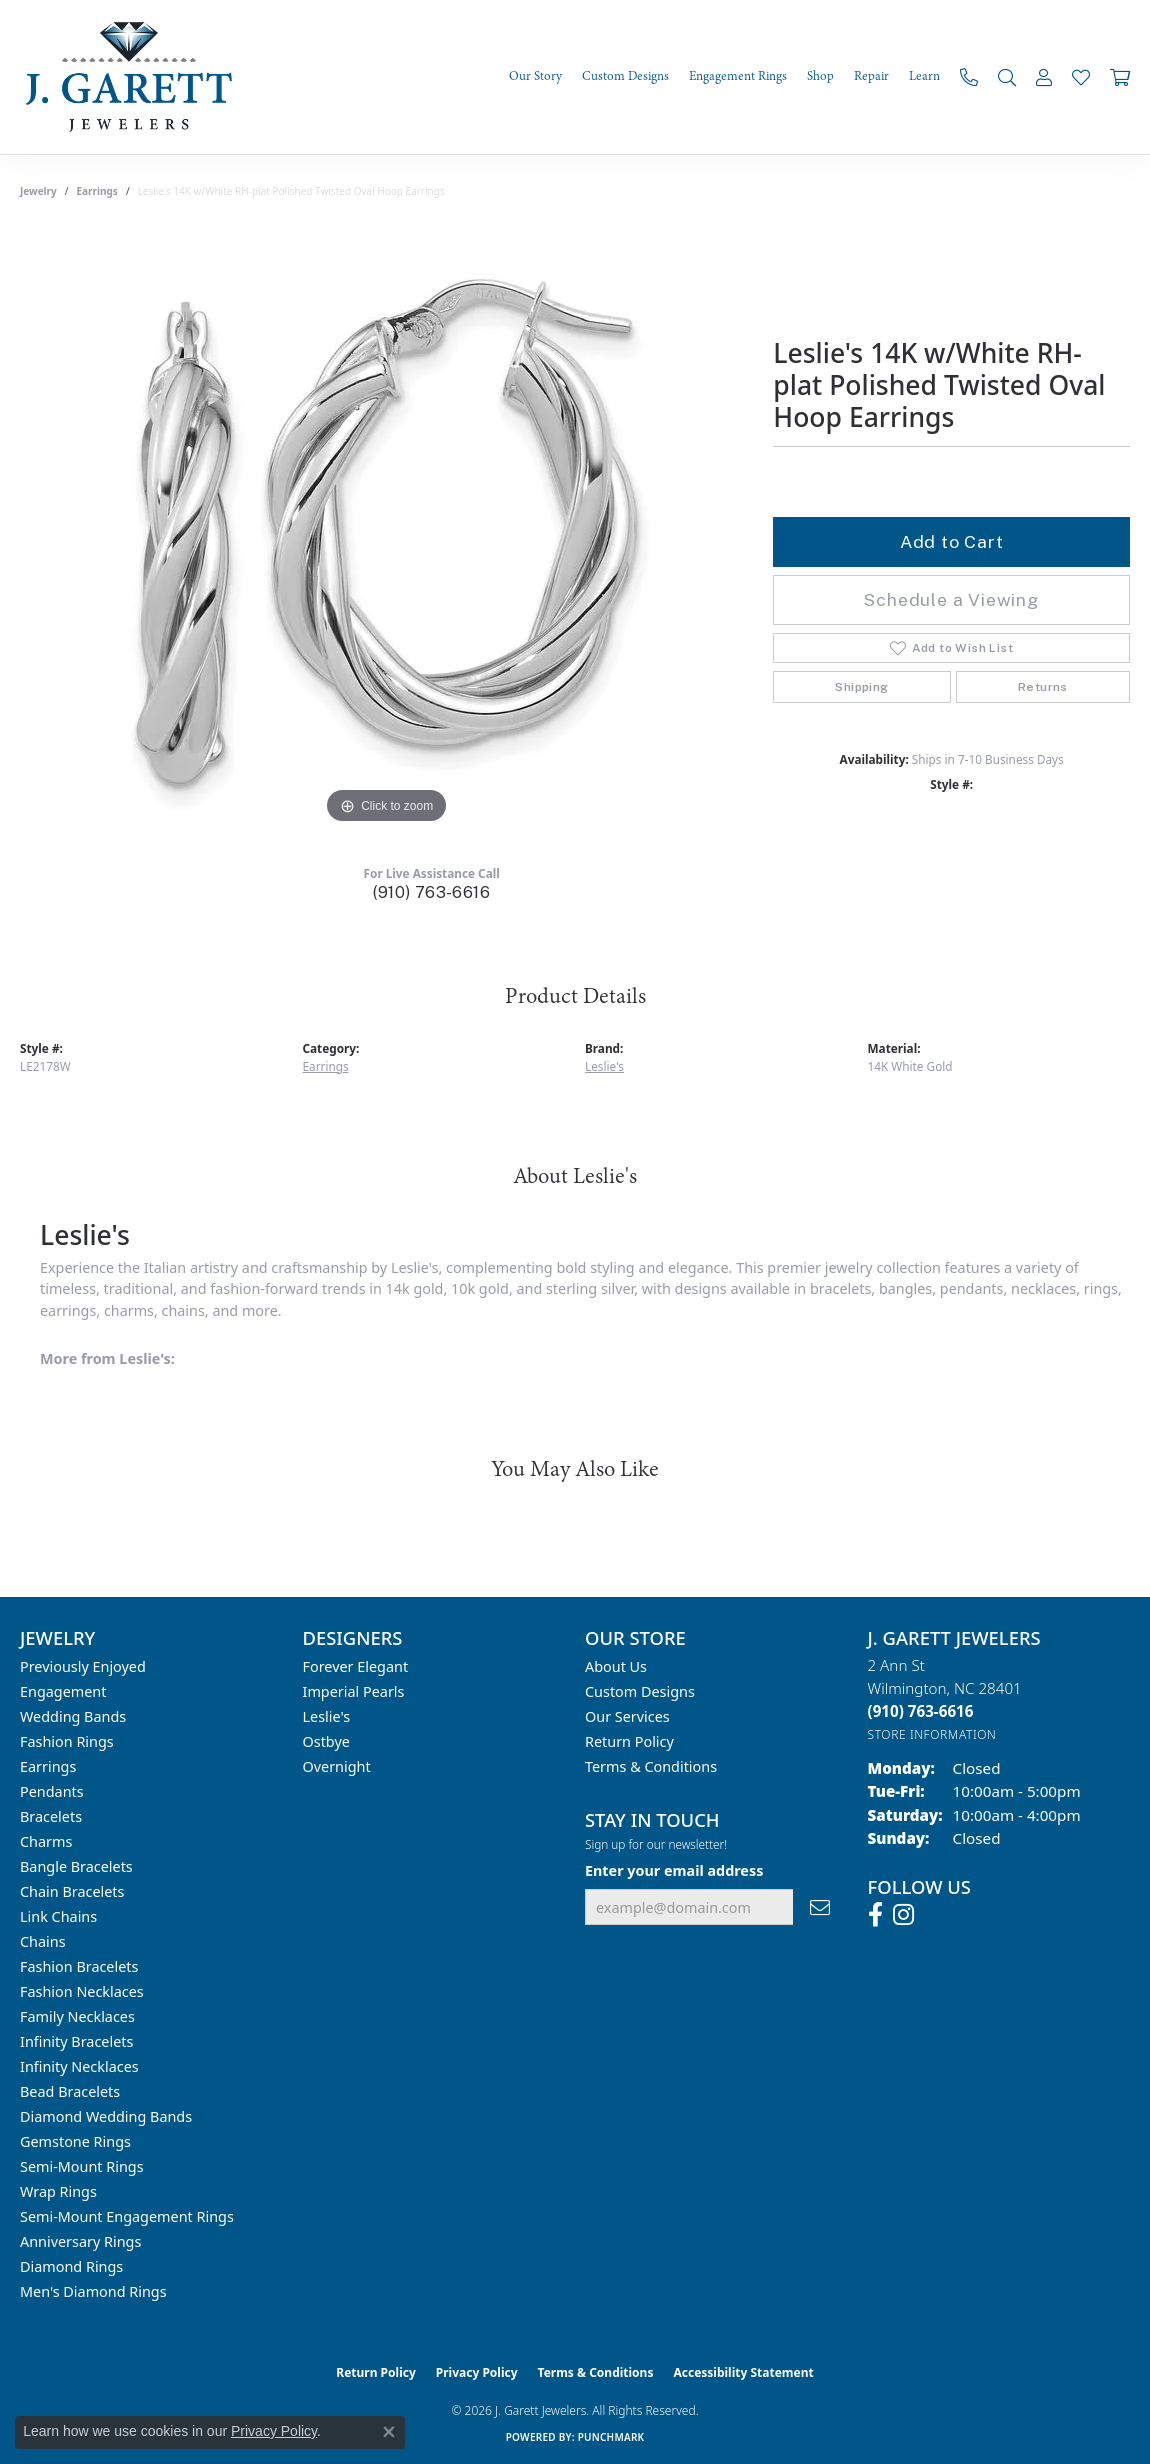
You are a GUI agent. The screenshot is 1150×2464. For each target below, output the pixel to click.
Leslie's (604, 1066)
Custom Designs (640, 1691)
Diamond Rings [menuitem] (71, 2266)
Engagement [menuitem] (63, 1691)
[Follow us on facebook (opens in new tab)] (875, 1915)
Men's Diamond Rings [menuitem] (93, 2291)
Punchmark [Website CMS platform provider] (611, 2437)
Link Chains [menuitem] (58, 1916)
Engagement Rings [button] (738, 76)
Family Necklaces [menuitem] (77, 2016)
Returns (1043, 687)
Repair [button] (871, 76)
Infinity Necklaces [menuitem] (79, 2066)
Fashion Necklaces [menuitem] (82, 1991)
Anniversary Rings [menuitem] (80, 2241)
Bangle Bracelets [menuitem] (76, 1866)
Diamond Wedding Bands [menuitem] (106, 2116)
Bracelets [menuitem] (51, 1816)
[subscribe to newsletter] (820, 1907)
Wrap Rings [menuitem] (58, 2191)
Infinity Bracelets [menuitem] (76, 2041)
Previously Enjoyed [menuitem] (83, 1666)
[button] (1007, 77)
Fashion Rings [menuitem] (67, 1741)
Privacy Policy (477, 2372)
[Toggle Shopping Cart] (1120, 77)
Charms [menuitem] (46, 1841)
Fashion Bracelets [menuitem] (79, 1966)
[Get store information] (932, 1734)
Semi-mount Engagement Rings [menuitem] (127, 2216)
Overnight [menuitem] (337, 1766)
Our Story (535, 76)
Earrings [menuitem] (48, 1766)
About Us (616, 1666)
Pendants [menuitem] (52, 1791)
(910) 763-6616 (431, 892)
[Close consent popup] (389, 2432)
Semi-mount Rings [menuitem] (82, 2166)
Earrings (97, 191)
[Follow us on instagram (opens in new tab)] (903, 1915)
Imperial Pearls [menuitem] (354, 1691)
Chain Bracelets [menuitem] (72, 1891)
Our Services (627, 1716)
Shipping (861, 687)
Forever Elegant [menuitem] (356, 1666)
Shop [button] (820, 76)
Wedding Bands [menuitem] (73, 1716)
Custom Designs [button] (625, 76)
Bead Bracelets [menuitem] (70, 2091)
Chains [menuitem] (43, 1941)
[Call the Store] (921, 1711)
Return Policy (629, 1741)
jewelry (38, 191)
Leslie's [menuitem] (327, 1716)
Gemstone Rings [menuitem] (75, 2141)
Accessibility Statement (743, 2372)
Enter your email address (674, 1870)
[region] (387, 529)
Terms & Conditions (651, 1766)
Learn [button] (924, 76)
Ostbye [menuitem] (326, 1741)
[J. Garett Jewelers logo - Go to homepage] (135, 77)
